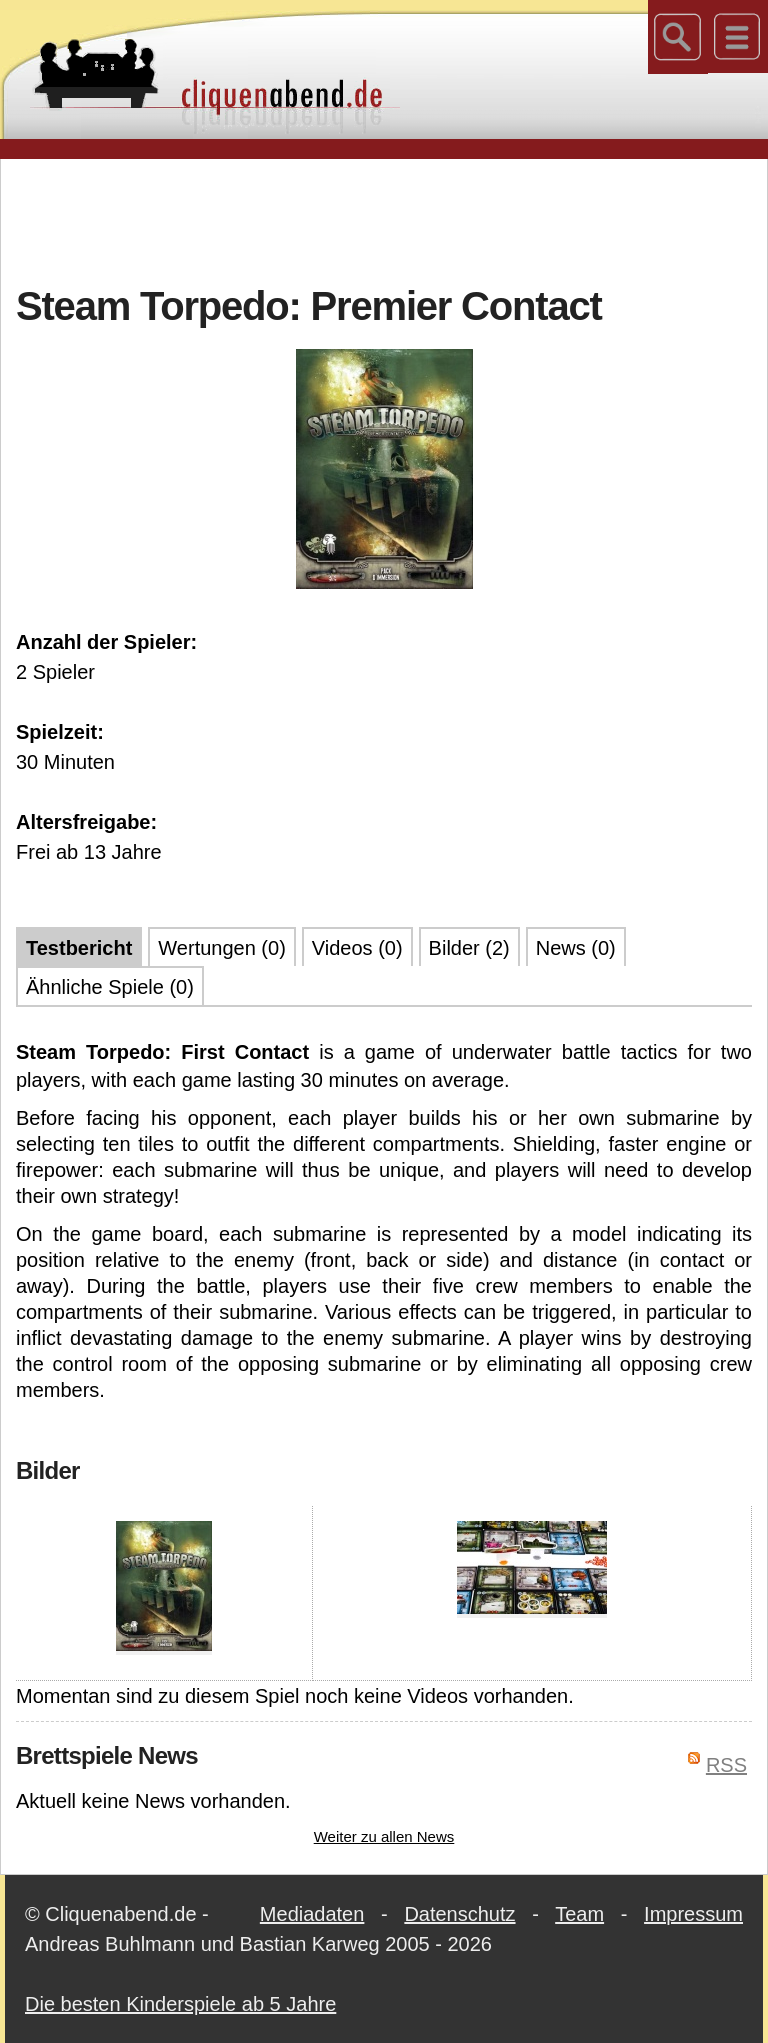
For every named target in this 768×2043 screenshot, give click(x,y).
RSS (726, 1765)
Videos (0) (357, 948)
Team (579, 1914)
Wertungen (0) (221, 948)
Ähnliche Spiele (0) (110, 987)
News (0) (576, 948)
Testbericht (79, 948)
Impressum (693, 1914)
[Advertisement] (384, 219)
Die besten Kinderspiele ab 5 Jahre (180, 2004)
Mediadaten (312, 1914)
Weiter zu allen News (384, 1836)
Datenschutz (459, 1914)
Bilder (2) (469, 948)
